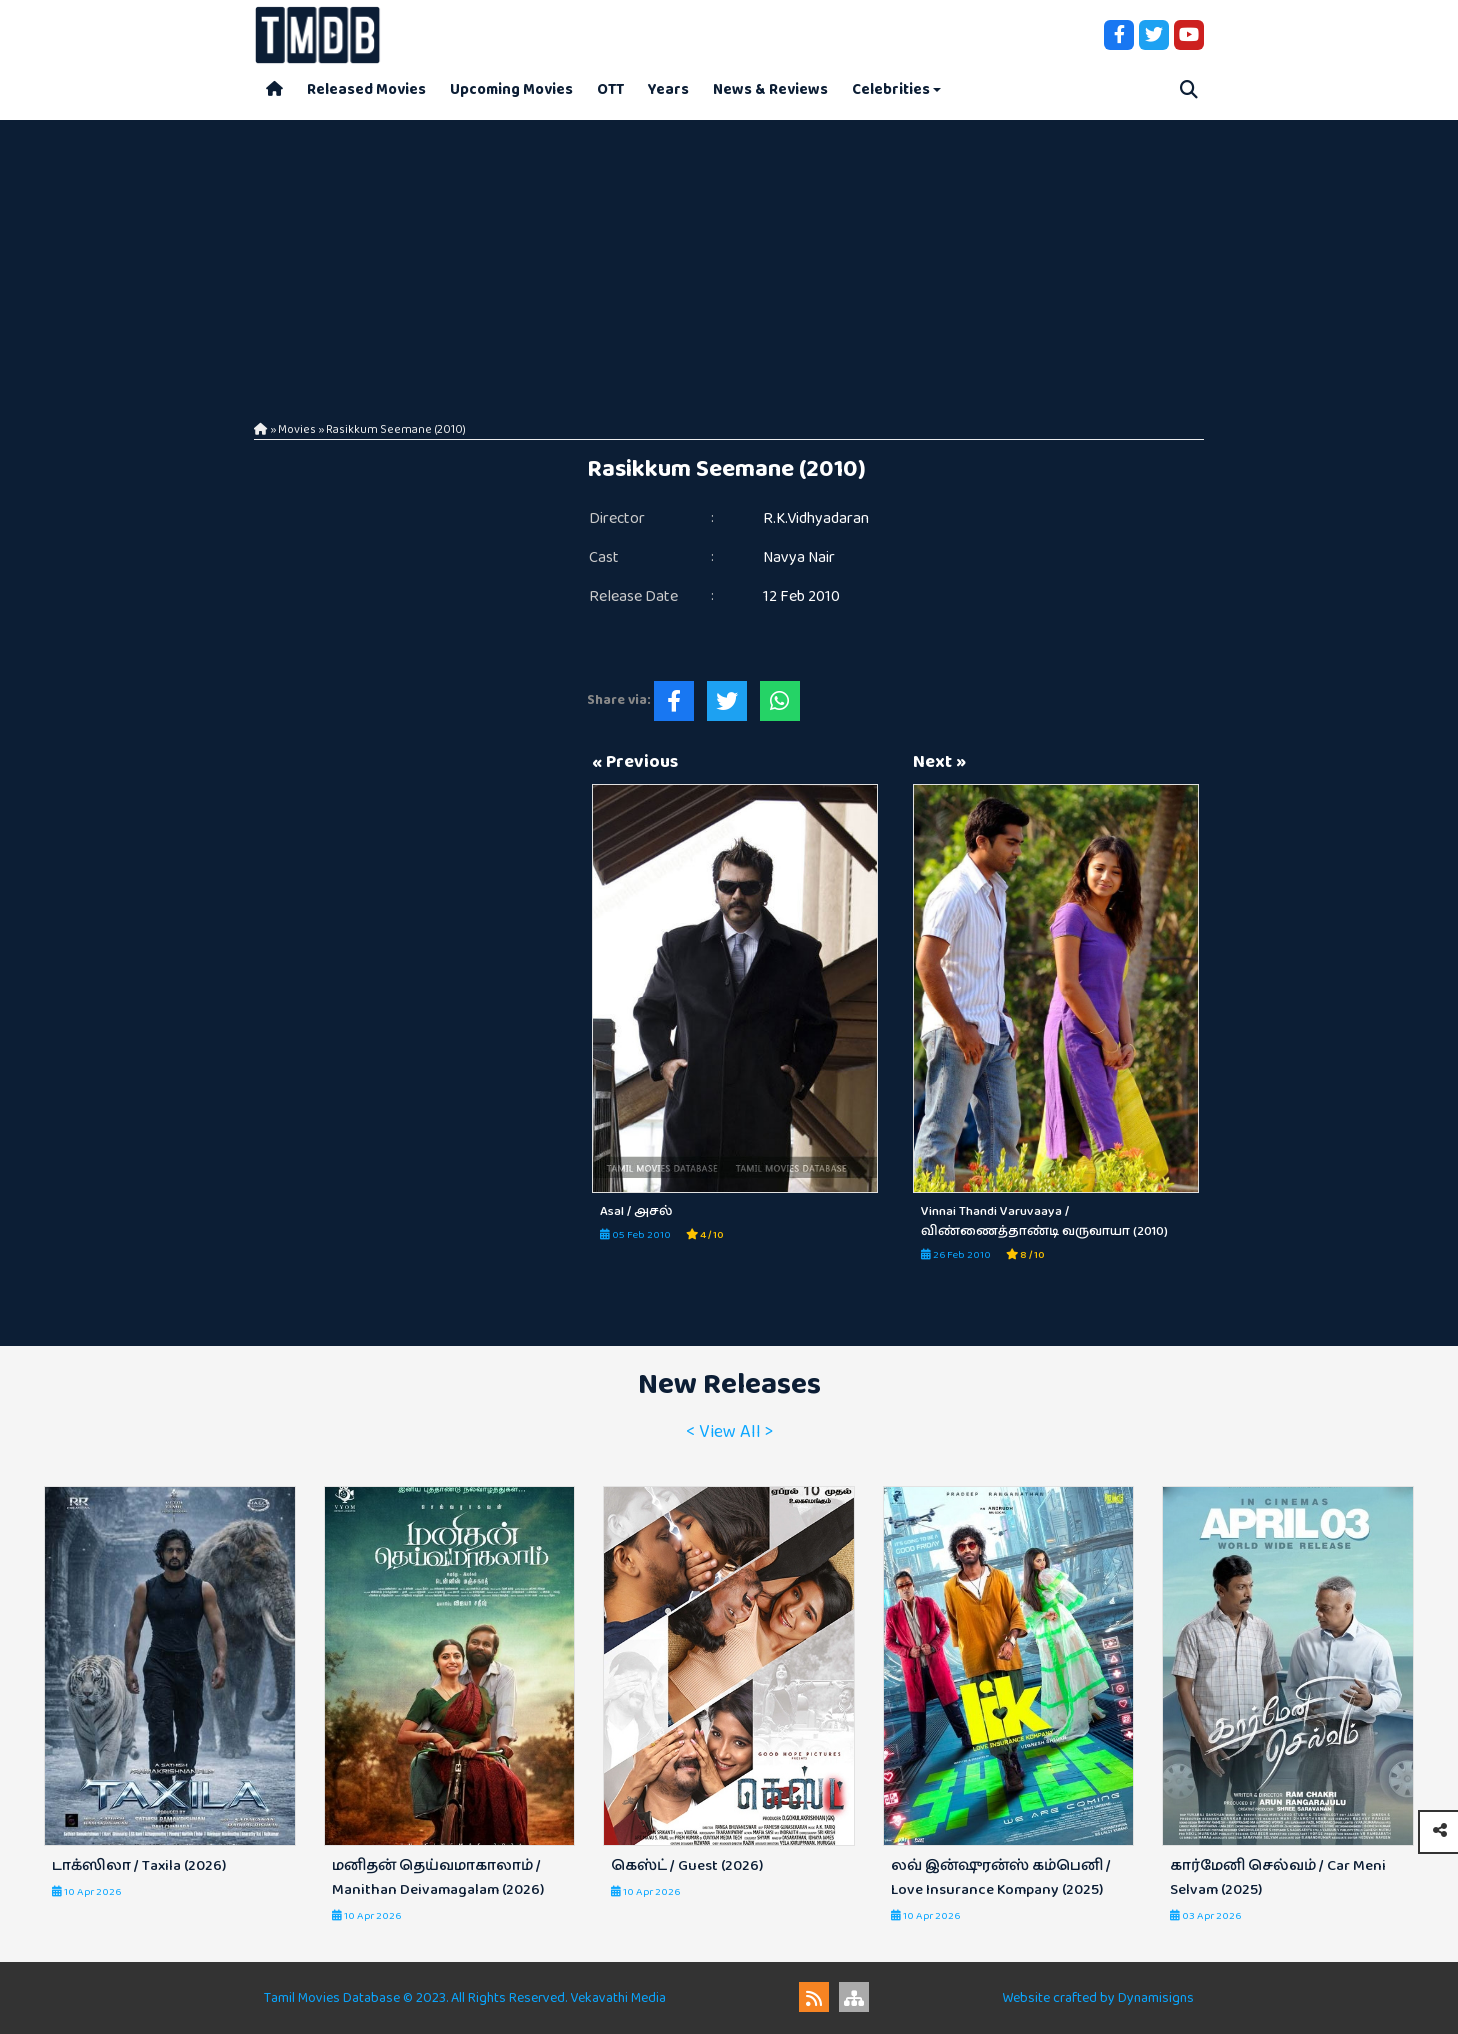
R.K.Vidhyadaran (816, 518)
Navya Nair (799, 557)
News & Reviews (770, 89)
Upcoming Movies (511, 89)
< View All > (729, 1432)
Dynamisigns (1156, 1998)
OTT (610, 89)
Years (668, 89)
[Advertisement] (729, 260)
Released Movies (366, 89)
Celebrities (891, 89)
